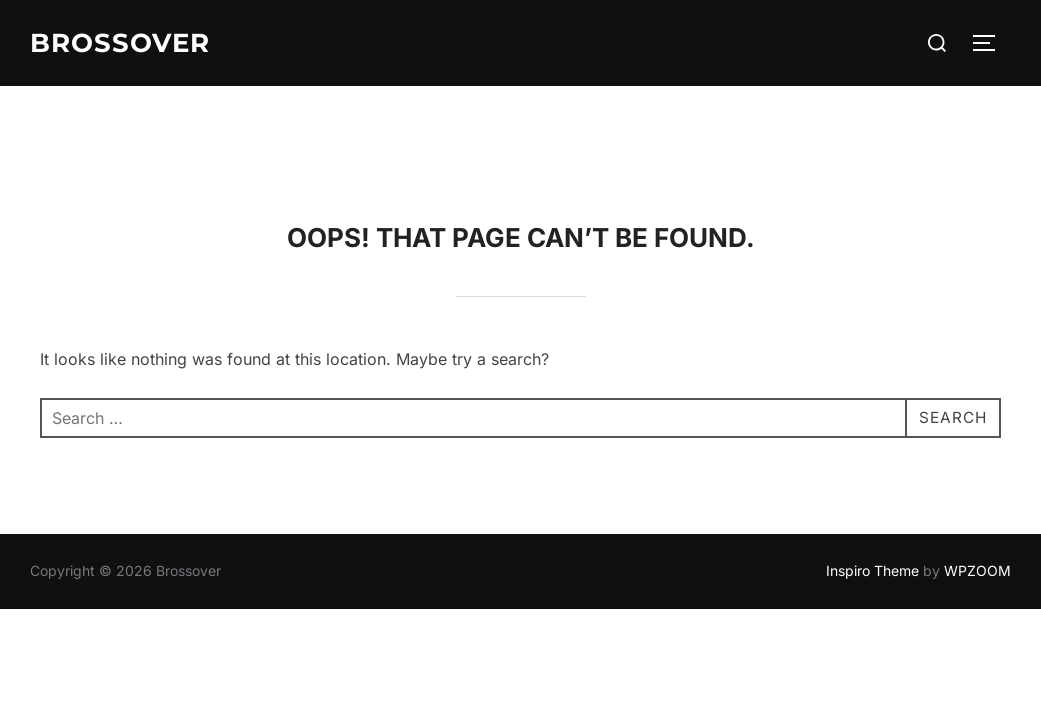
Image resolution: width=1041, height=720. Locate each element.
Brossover (120, 43)
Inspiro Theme (872, 484)
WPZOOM (977, 484)
